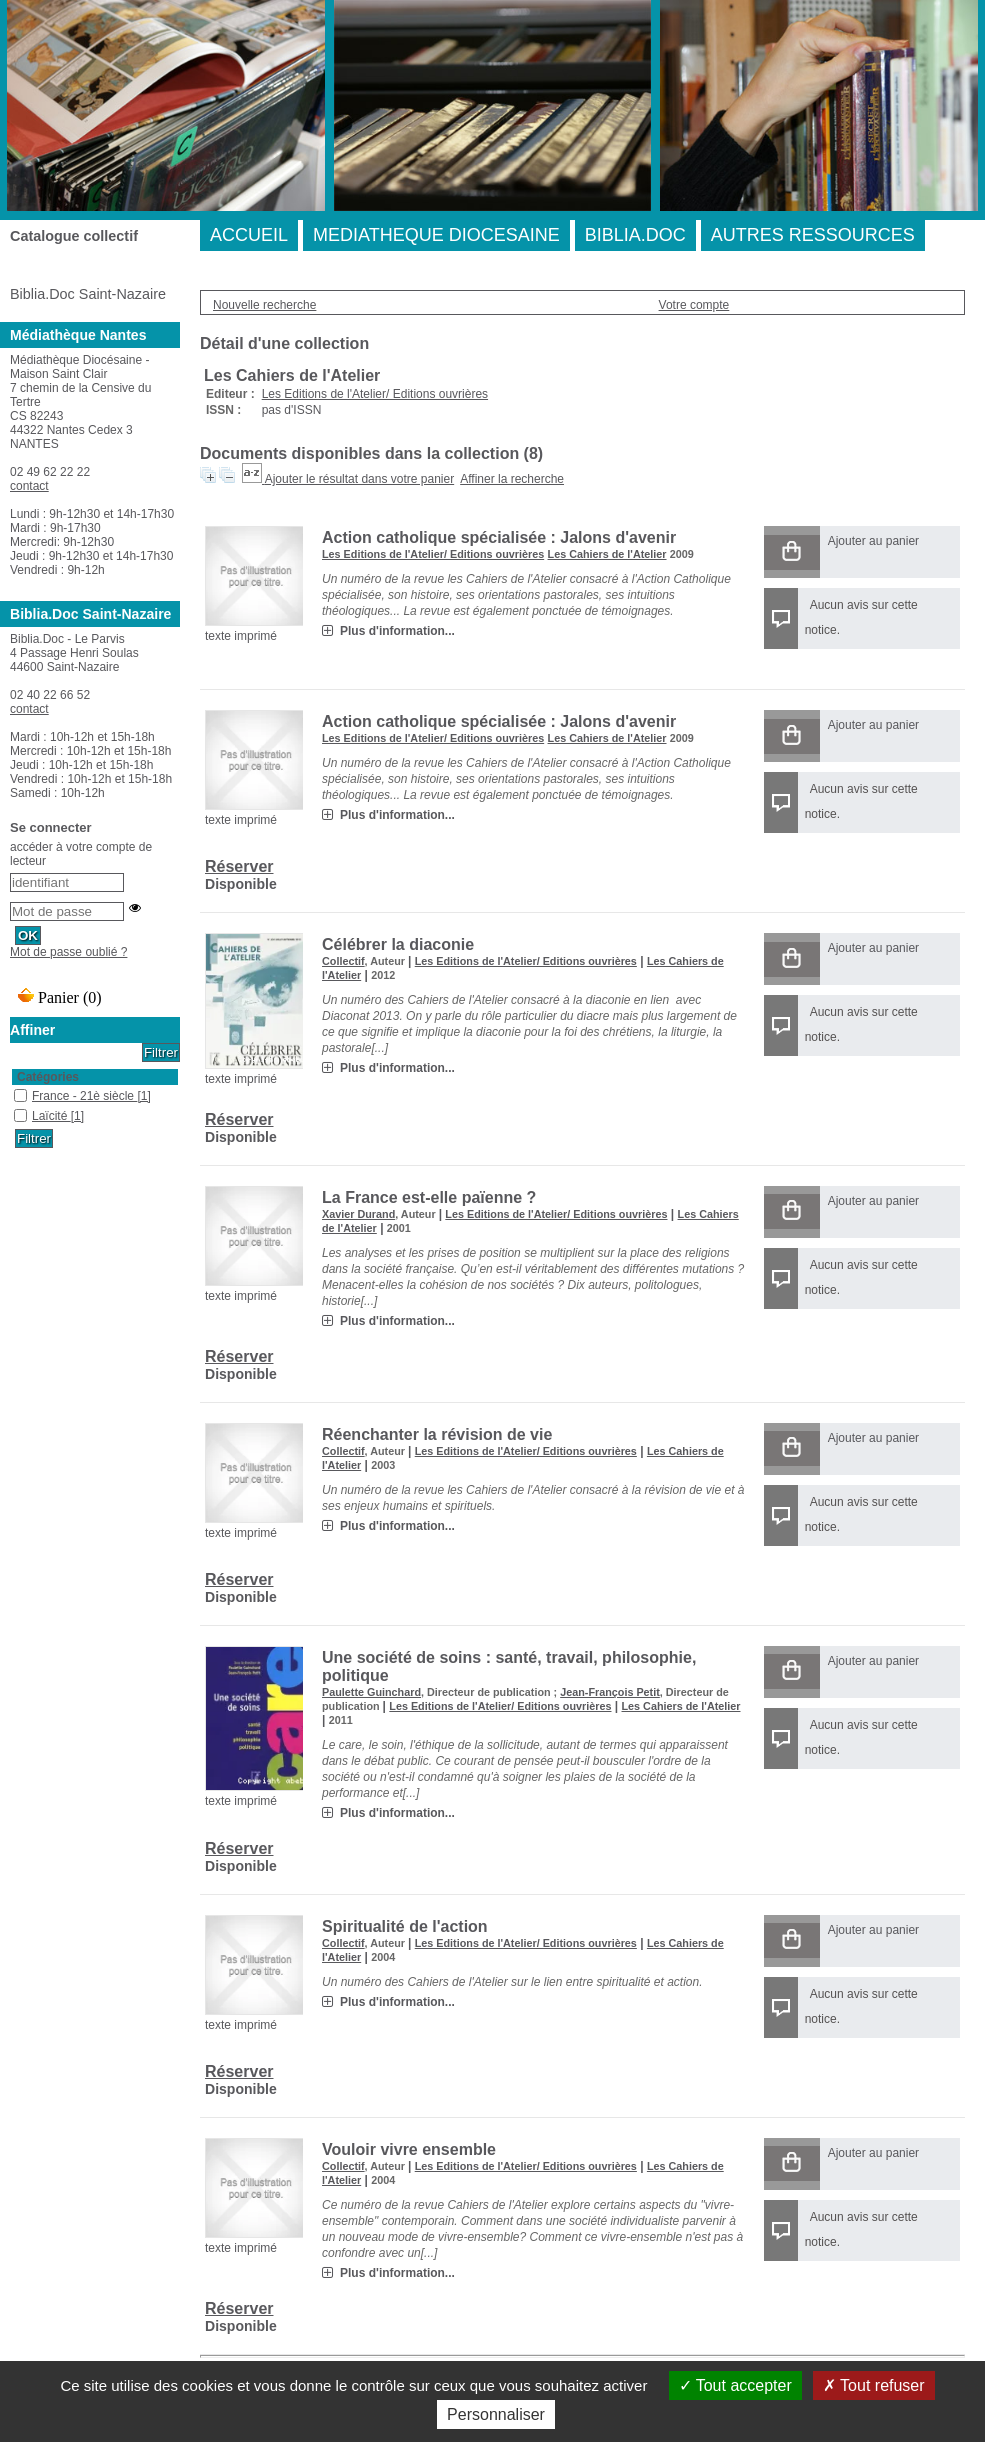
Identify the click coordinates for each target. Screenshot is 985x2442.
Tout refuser (874, 2385)
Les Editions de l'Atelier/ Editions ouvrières (375, 394)
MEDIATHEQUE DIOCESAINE (436, 235)
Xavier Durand (358, 1214)
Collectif (343, 961)
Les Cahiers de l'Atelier (607, 554)
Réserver (239, 866)
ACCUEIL (249, 235)
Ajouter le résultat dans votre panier (359, 479)
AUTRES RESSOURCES (813, 235)
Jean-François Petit (610, 1692)
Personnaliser (496, 2414)
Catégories (48, 1077)
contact (29, 486)
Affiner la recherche (512, 479)
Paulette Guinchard (371, 1692)
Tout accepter (735, 2385)
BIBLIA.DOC (635, 235)
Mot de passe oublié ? (68, 952)
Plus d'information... (397, 631)
